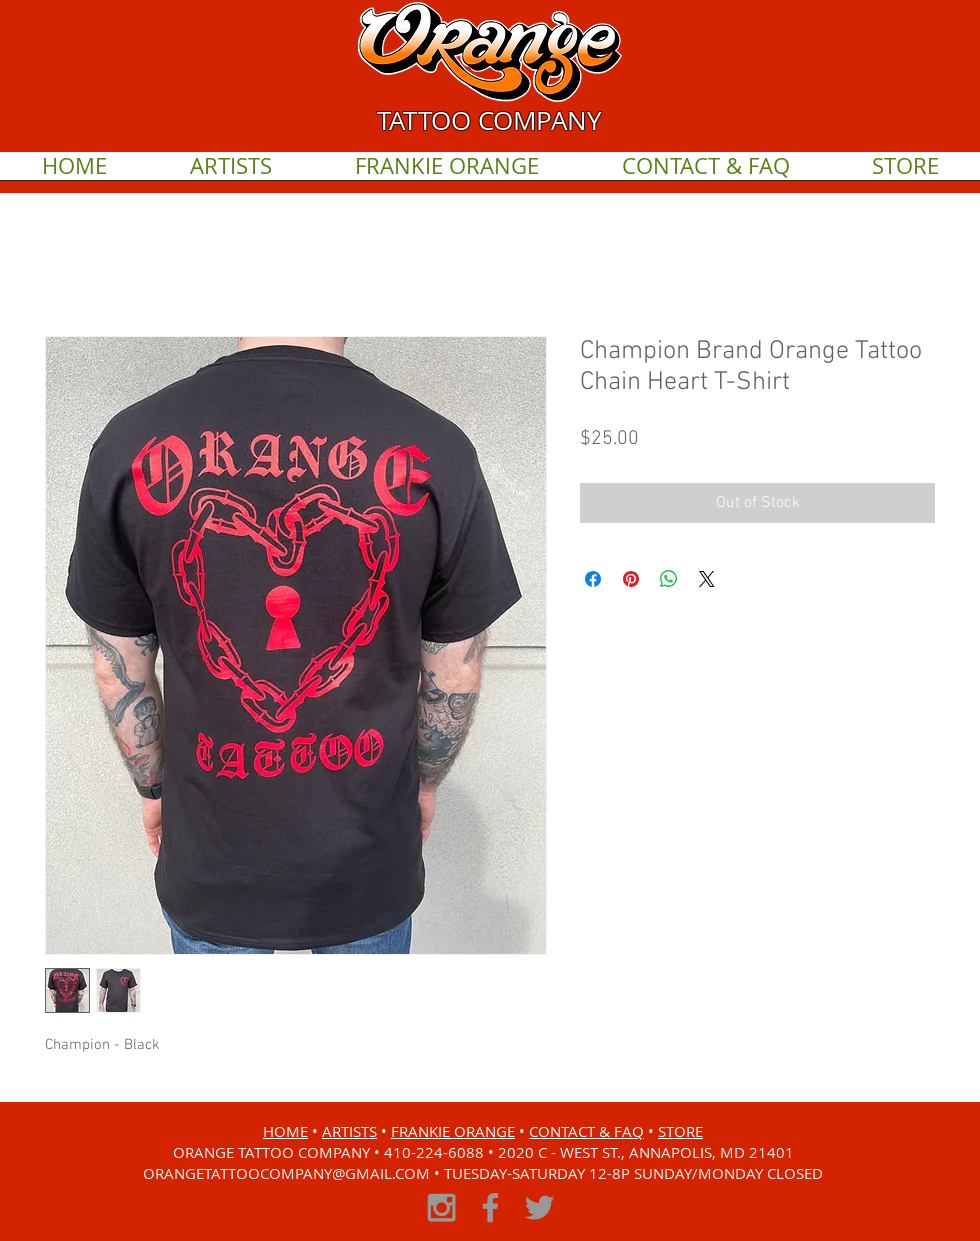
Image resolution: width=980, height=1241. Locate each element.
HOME (285, 1131)
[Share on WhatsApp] (669, 579)
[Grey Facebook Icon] (490, 1207)
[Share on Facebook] (593, 579)
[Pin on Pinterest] (631, 579)
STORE (680, 1131)
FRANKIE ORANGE (453, 1131)
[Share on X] (707, 579)
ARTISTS (349, 1131)
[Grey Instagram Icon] (441, 1207)
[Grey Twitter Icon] (539, 1207)
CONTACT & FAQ (586, 1131)
